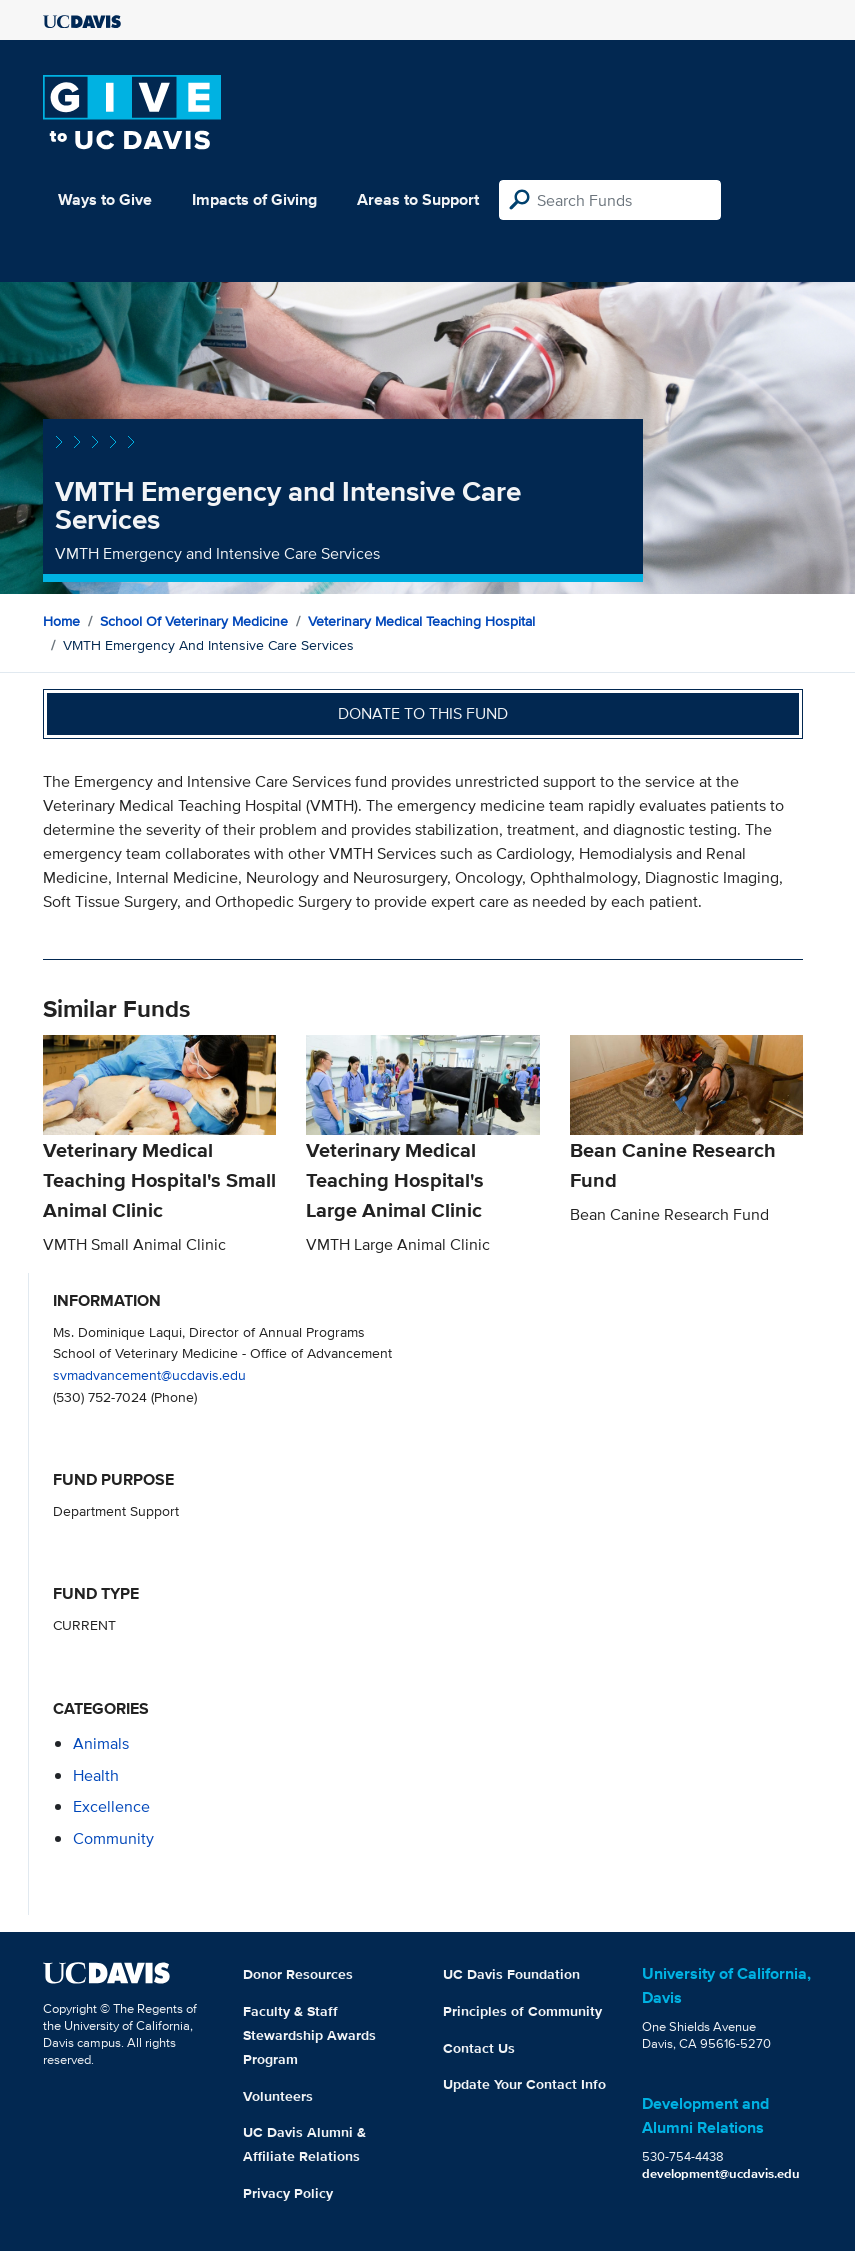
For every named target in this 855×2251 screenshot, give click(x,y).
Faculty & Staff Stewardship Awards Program (309, 2035)
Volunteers (278, 2096)
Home (61, 621)
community (113, 1838)
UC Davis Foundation (511, 1974)
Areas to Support (418, 199)
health (96, 1775)
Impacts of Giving (254, 199)
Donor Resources (298, 1974)
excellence (111, 1806)
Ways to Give (105, 199)
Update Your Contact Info (524, 2084)
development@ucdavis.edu (721, 2173)
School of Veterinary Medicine (194, 621)
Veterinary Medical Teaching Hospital (421, 621)
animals (101, 1743)
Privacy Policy (288, 2193)
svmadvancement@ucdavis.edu (149, 1374)
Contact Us (479, 2048)
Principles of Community (522, 2011)
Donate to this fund (423, 713)
